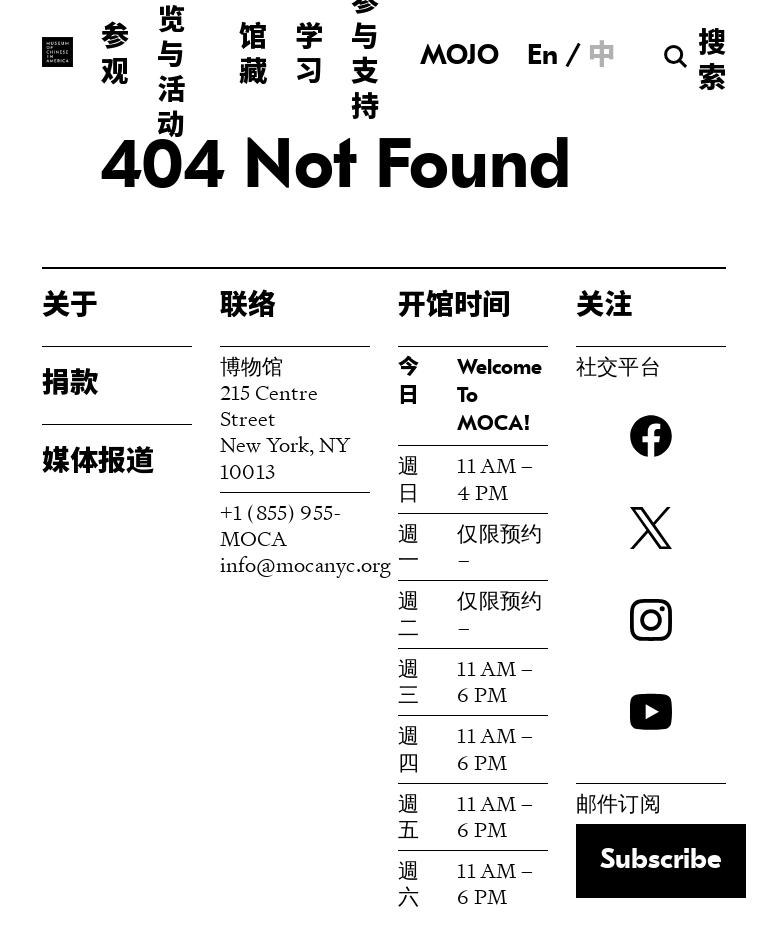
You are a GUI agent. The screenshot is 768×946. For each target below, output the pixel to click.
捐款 (70, 385)
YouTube (651, 712)
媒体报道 (98, 463)
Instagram (651, 620)
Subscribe (661, 861)
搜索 (712, 62)
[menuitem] (542, 56)
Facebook (651, 436)
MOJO (459, 57)
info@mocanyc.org (305, 564)
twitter (651, 528)
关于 (70, 307)
